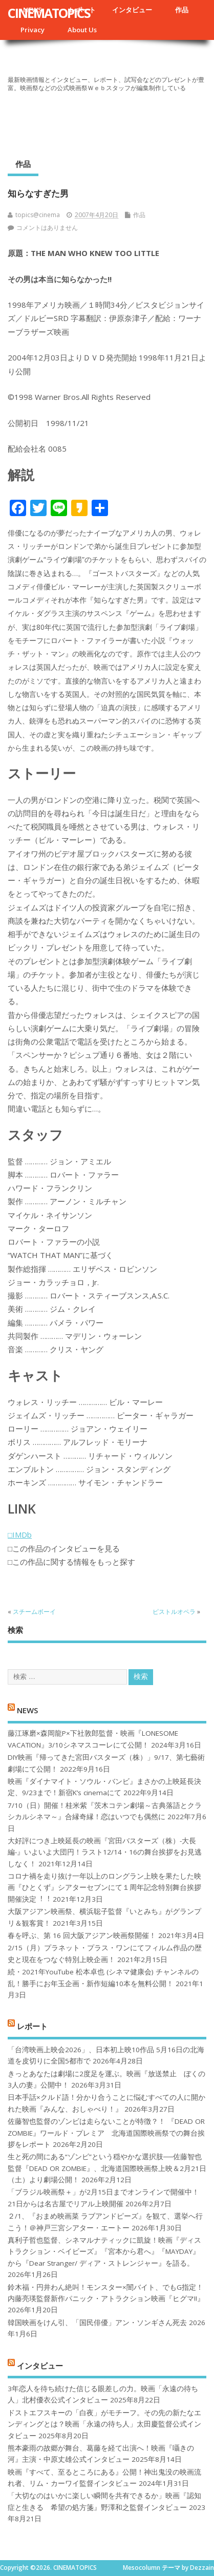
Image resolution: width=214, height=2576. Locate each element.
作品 (181, 9)
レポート (32, 2026)
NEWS (27, 1710)
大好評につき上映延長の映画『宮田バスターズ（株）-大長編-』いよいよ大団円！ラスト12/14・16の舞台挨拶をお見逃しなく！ (105, 1852)
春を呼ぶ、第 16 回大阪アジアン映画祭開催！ (82, 1935)
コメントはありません (47, 227)
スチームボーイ (34, 1611)
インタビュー (132, 9)
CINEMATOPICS (49, 13)
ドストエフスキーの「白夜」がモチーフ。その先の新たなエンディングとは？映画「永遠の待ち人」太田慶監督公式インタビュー (104, 2424)
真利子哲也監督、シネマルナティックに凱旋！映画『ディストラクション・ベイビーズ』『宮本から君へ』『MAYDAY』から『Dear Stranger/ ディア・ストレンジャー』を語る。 (104, 2252)
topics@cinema (37, 214)
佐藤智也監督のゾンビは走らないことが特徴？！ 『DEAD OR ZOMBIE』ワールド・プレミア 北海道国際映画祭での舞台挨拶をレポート (106, 2133)
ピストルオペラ (174, 1611)
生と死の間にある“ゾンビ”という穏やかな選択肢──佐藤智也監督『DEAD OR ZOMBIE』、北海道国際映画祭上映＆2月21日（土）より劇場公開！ (107, 2168)
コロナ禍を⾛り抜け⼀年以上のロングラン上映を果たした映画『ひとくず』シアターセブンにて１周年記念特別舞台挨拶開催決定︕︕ (104, 1887)
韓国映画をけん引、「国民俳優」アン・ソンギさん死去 (97, 2322)
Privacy (32, 29)
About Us (82, 29)
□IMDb (20, 1534)
